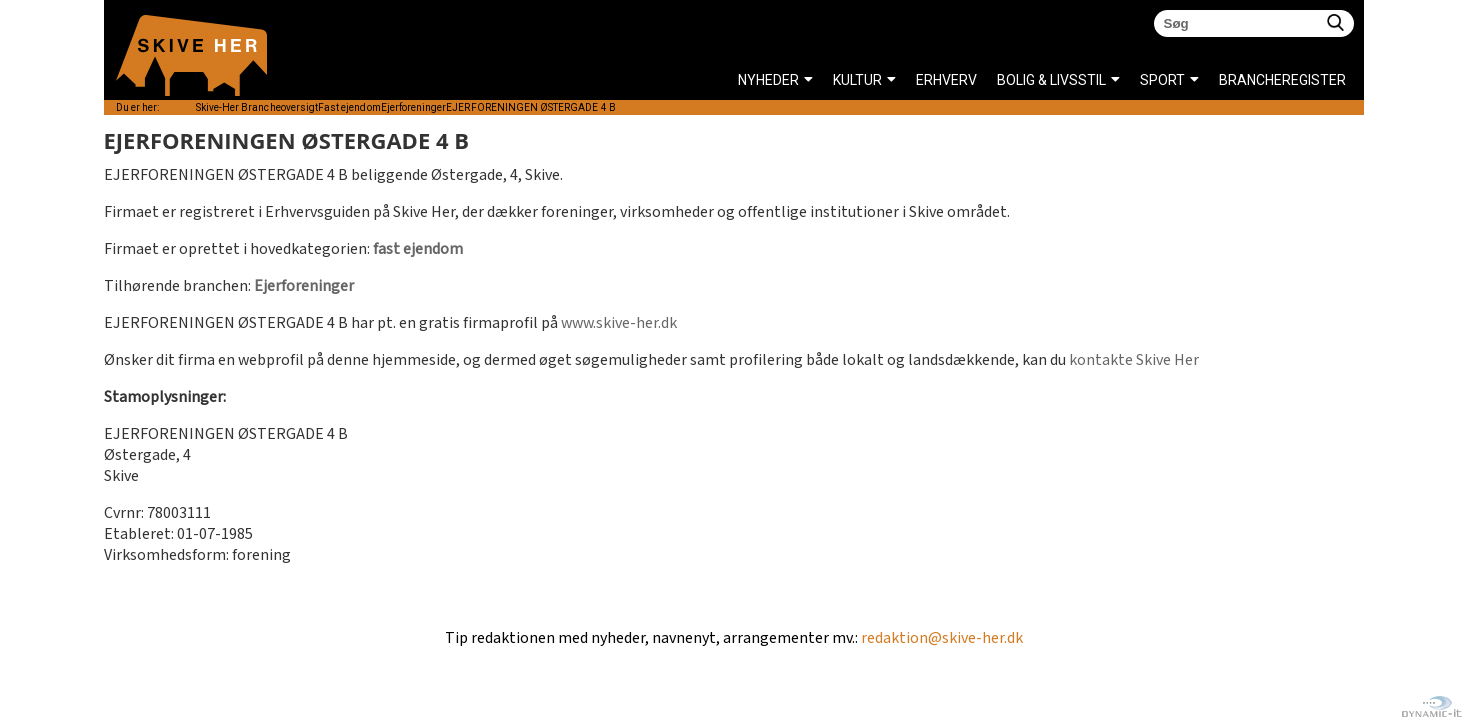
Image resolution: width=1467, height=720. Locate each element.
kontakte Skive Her (1134, 360)
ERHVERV (946, 80)
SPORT (1162, 80)
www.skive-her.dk (619, 323)
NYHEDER (768, 80)
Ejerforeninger (304, 286)
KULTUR (857, 80)
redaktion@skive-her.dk (942, 638)
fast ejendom (418, 249)
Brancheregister (1224, 80)
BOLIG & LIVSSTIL (1051, 80)
